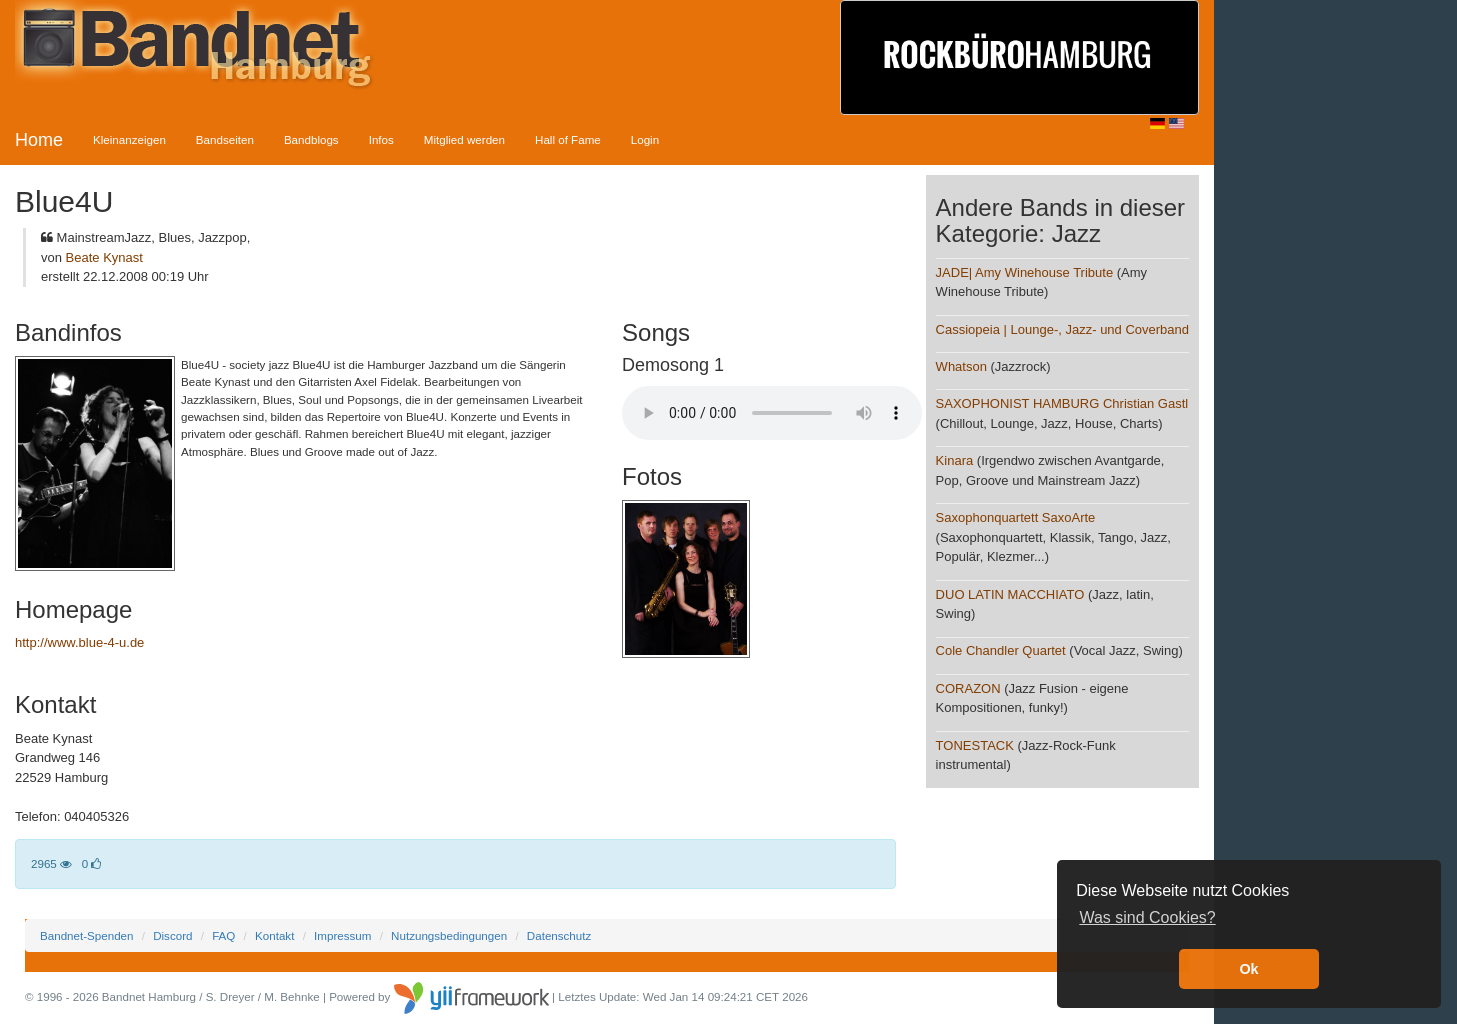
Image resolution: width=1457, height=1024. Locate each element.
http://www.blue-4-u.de (79, 642)
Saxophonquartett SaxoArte (1016, 517)
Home (39, 140)
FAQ (223, 935)
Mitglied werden (464, 139)
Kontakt (274, 935)
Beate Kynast (104, 257)
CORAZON (968, 688)
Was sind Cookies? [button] (1147, 917)
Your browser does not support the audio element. (772, 413)
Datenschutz (559, 935)
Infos (381, 139)
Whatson (961, 366)
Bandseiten (225, 139)
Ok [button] (1248, 969)
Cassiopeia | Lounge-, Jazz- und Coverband (1062, 329)
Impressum (342, 935)
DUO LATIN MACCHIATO (1010, 594)
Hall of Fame (568, 139)
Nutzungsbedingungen (449, 935)
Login (645, 139)
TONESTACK (975, 745)
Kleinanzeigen (129, 139)
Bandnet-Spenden (86, 935)
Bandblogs (311, 139)
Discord (172, 935)
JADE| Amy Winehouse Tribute (1025, 272)
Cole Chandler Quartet (1001, 650)
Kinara (955, 460)
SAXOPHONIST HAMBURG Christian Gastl (1062, 403)
